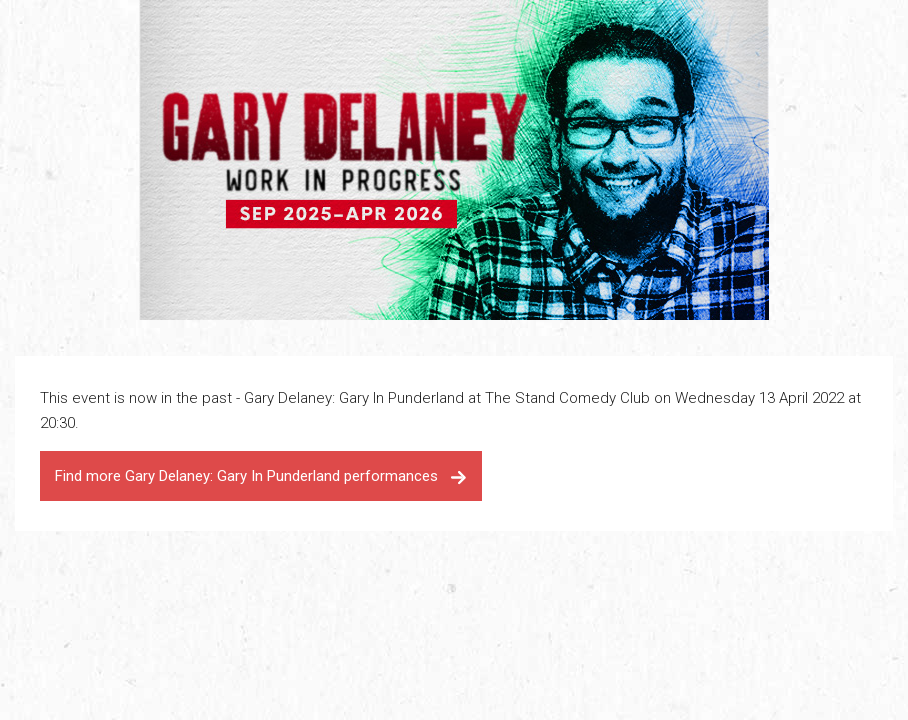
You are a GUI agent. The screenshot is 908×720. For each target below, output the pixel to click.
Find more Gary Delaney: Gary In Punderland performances (261, 476)
